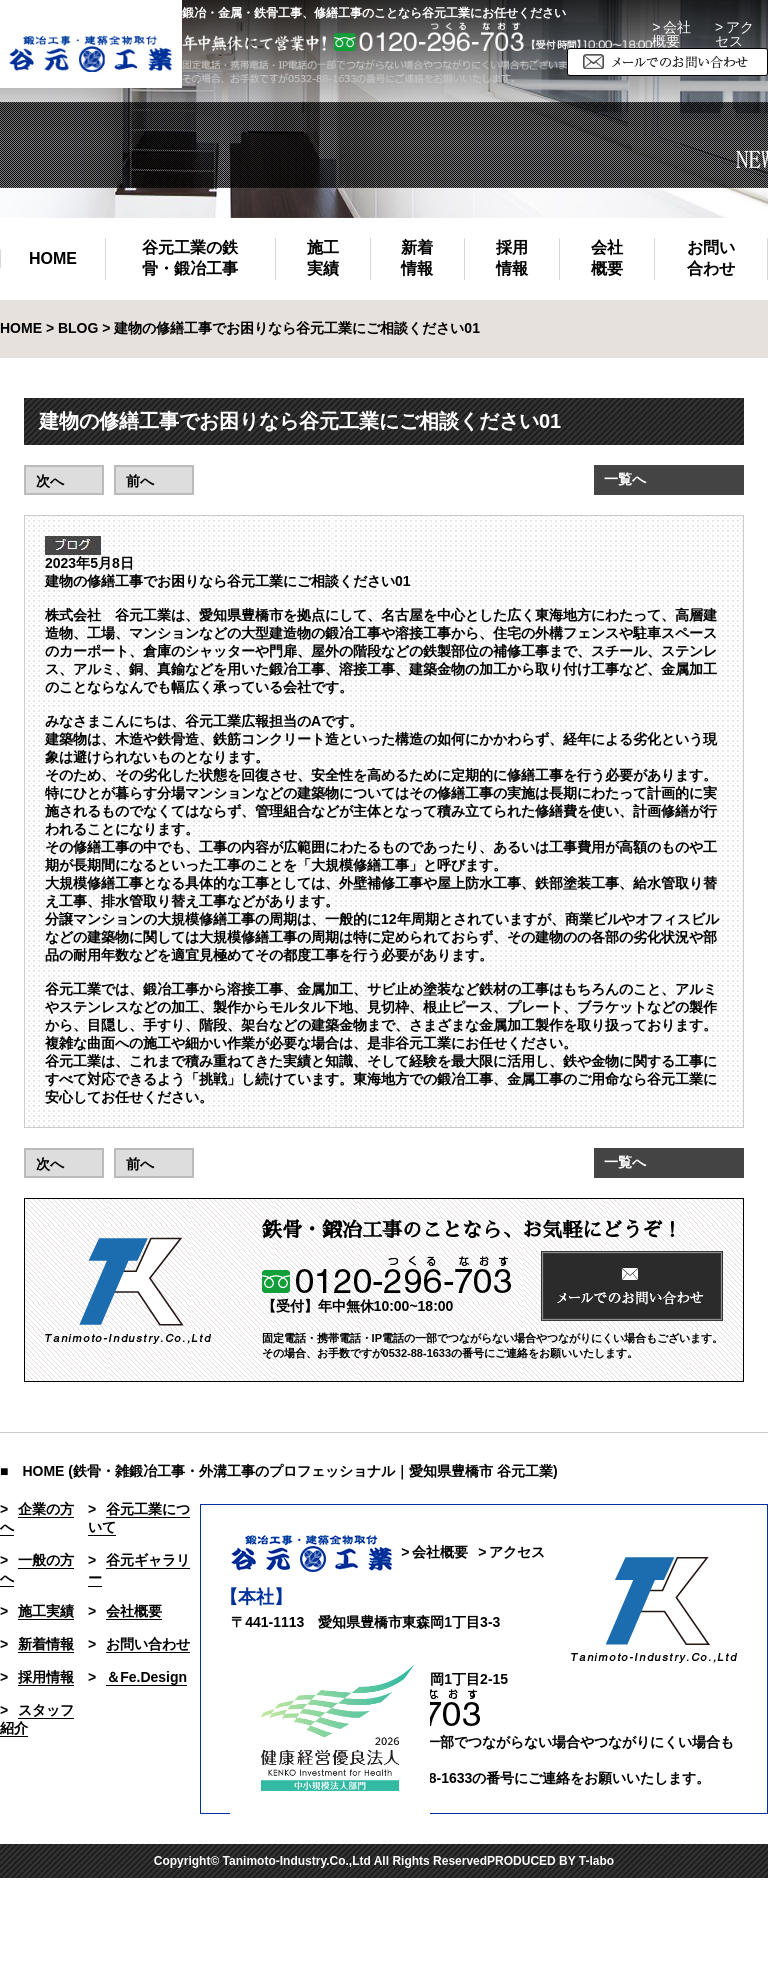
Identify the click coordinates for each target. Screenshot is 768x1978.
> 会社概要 (671, 34)
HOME (53, 258)
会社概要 (607, 258)
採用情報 (512, 258)
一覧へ (625, 479)
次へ (50, 481)
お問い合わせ (711, 258)
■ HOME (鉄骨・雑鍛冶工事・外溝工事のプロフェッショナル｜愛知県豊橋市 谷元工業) (279, 1471)
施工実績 (323, 258)
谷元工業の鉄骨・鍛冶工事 (190, 258)
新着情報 (417, 258)
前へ (140, 481)
